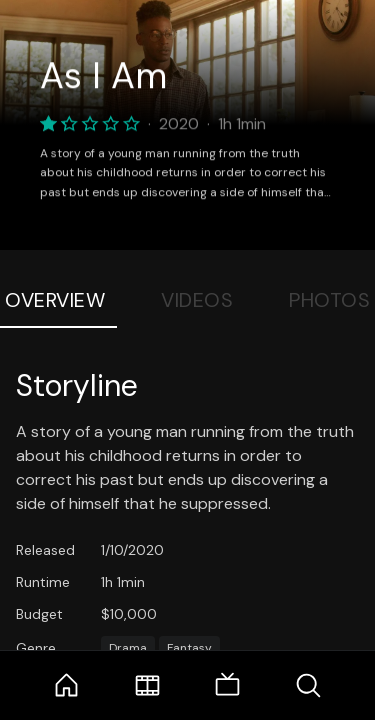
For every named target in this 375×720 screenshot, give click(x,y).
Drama (128, 648)
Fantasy (189, 648)
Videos (197, 300)
